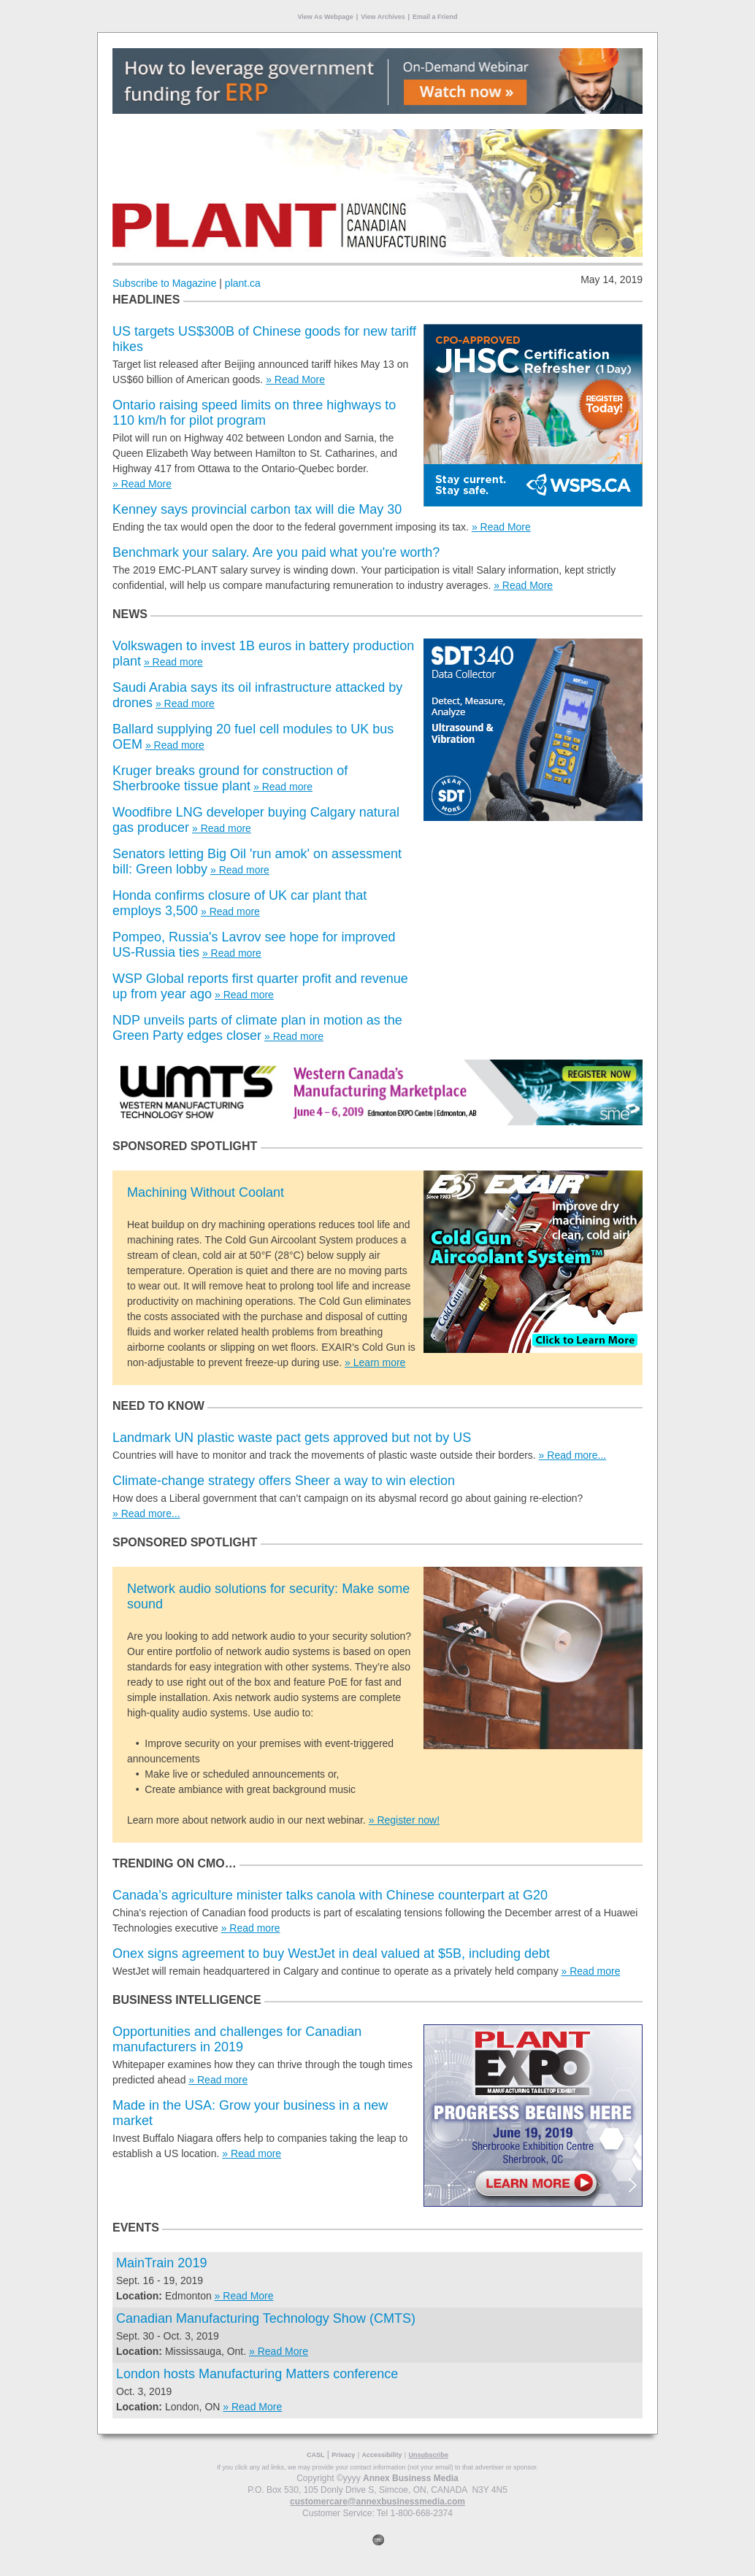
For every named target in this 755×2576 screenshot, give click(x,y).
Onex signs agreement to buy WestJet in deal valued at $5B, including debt (331, 1953)
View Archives (383, 16)
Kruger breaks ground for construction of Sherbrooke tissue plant (230, 778)
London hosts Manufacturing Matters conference (257, 2374)
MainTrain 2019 (161, 2263)
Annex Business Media (411, 2478)
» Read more (173, 662)
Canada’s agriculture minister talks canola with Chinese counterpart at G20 (330, 1895)
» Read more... (573, 1455)
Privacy (343, 2455)
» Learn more (375, 1362)
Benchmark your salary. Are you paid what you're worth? (276, 552)
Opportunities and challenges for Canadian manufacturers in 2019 (236, 2039)
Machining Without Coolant (205, 1192)
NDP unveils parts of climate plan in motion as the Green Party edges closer (257, 1028)
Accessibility (381, 2455)
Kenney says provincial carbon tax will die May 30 (257, 509)
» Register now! (404, 1820)
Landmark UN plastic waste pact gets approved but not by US (291, 1437)
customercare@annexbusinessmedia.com (377, 2501)
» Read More (295, 379)
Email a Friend (435, 16)
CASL (316, 2455)
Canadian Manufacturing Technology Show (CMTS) (265, 2318)
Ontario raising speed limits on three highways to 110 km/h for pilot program (254, 413)
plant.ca (243, 283)
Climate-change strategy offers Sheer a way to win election (283, 1480)
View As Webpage (325, 16)
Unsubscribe (428, 2455)
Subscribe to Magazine (164, 283)
